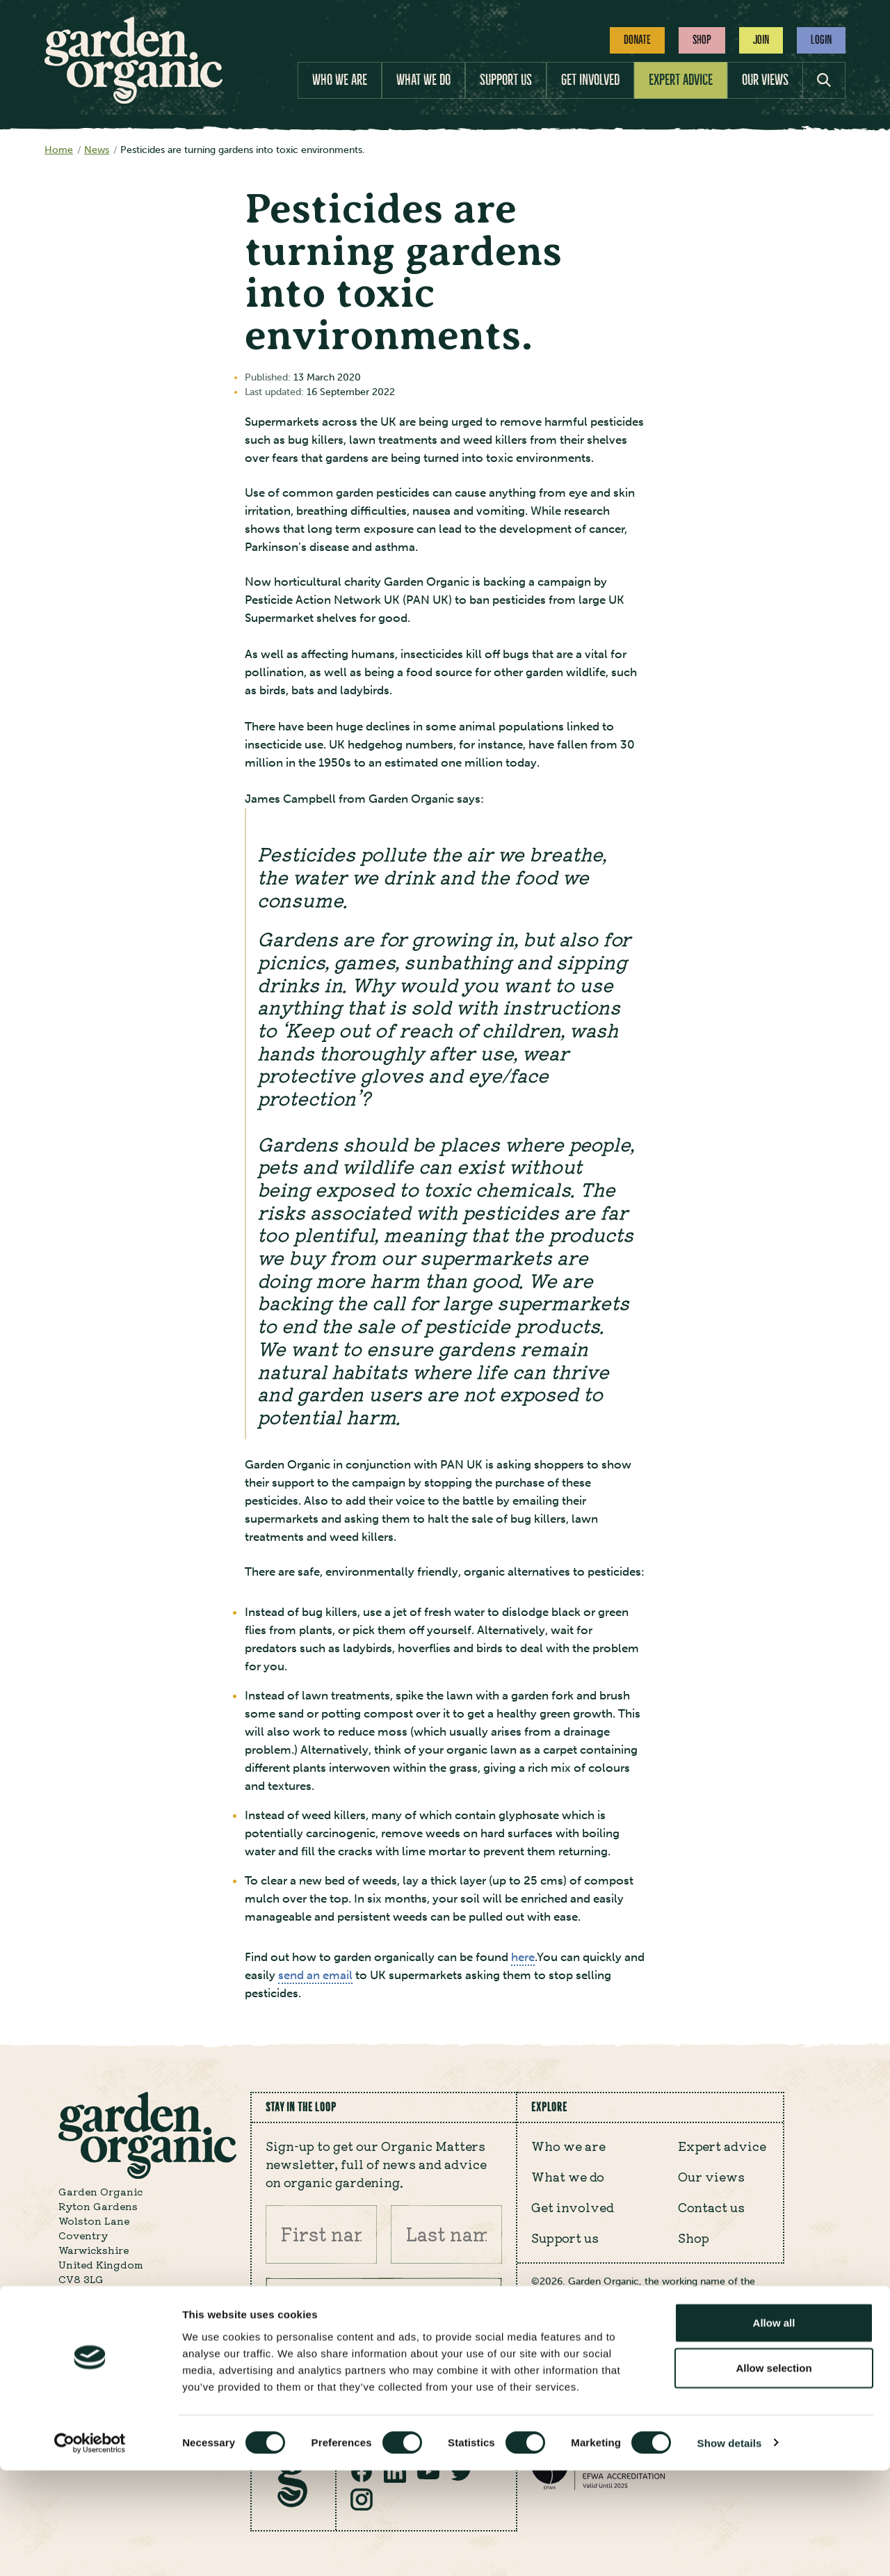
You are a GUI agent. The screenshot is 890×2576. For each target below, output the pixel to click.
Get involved (590, 79)
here (523, 1957)
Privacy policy (579, 2370)
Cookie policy (682, 2370)
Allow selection (773, 2474)
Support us (506, 79)
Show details (729, 2548)
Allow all (774, 2428)
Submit (471, 2307)
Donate (637, 39)
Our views (765, 79)
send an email (315, 1975)
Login (821, 39)
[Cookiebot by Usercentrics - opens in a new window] (90, 2548)
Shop (702, 39)
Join (761, 39)
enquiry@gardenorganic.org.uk (140, 2328)
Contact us (711, 2207)
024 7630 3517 (94, 2346)
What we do (423, 79)
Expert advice (681, 79)
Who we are (339, 79)
